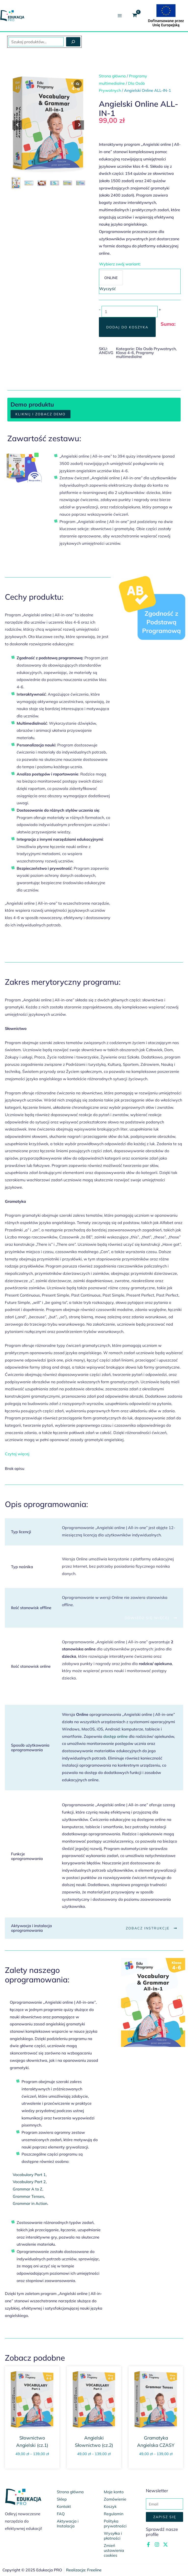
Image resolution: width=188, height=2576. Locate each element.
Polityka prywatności (115, 2523)
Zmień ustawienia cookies (114, 2550)
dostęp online (115, 1798)
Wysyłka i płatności (113, 2536)
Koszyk (110, 2506)
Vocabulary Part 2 (28, 2181)
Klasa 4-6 (125, 352)
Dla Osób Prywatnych (156, 348)
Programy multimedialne (135, 354)
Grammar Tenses (27, 2196)
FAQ (61, 2513)
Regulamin (113, 2513)
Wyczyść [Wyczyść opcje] (107, 288)
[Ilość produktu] (130, 311)
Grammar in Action (28, 2203)
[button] (79, 125)
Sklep (62, 2499)
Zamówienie (115, 2499)
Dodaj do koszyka (127, 327)
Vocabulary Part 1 (28, 2174)
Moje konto (114, 2491)
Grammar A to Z (26, 2189)
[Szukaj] (73, 41)
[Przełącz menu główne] (119, 15)
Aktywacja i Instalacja (68, 2523)
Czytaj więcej (17, 1453)
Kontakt (64, 2506)
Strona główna (112, 75)
